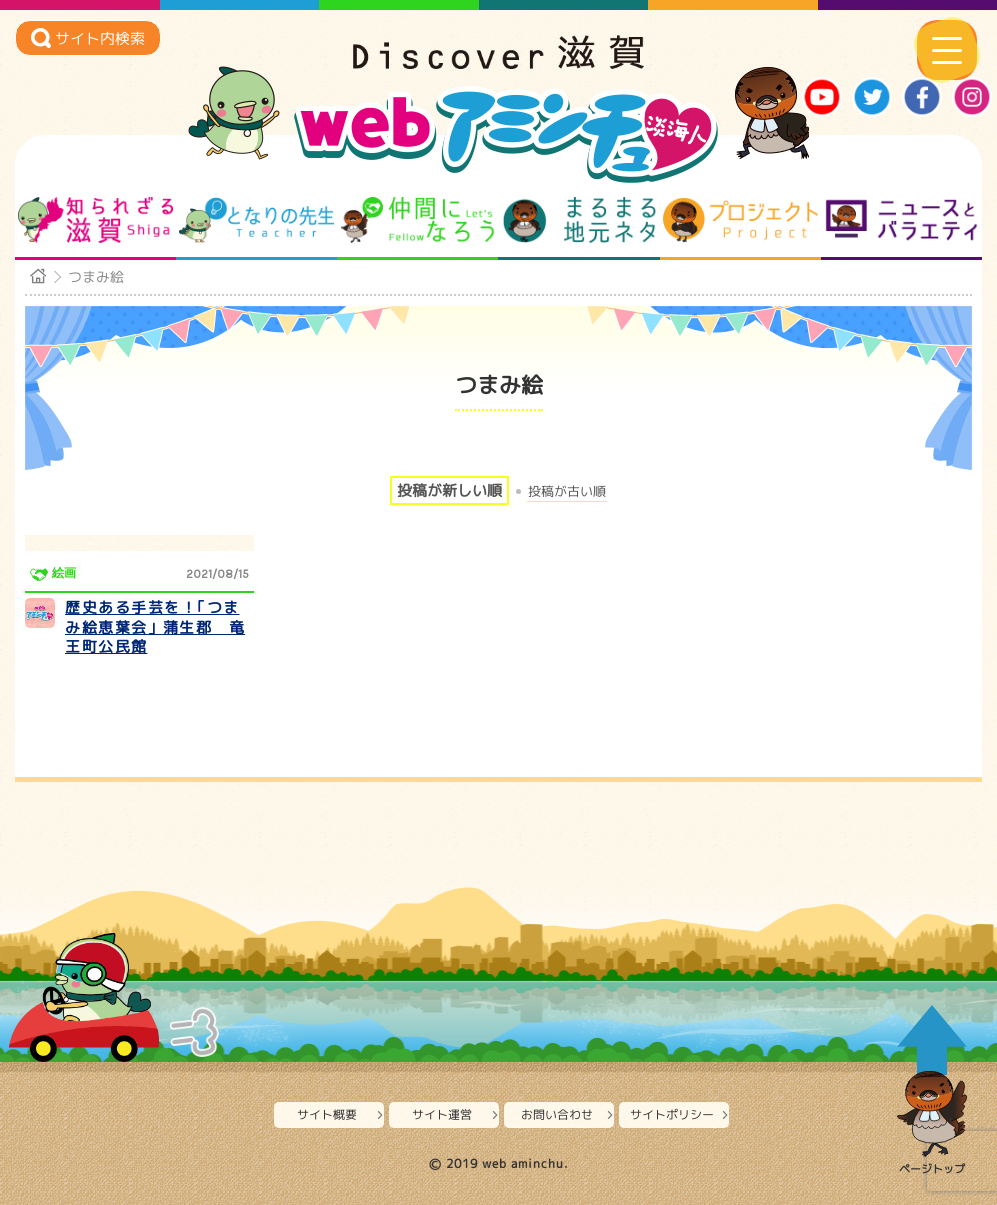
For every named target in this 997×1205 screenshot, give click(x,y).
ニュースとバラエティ (901, 220)
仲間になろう (417, 220)
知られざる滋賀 (95, 220)
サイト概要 (327, 1114)
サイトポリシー (672, 1114)
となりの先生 (256, 220)
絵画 (64, 573)
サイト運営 (442, 1114)
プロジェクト (740, 220)
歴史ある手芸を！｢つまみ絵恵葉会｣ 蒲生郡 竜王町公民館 (155, 627)
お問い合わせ (557, 1114)
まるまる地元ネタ (579, 220)
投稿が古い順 (567, 491)
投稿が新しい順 (449, 490)
